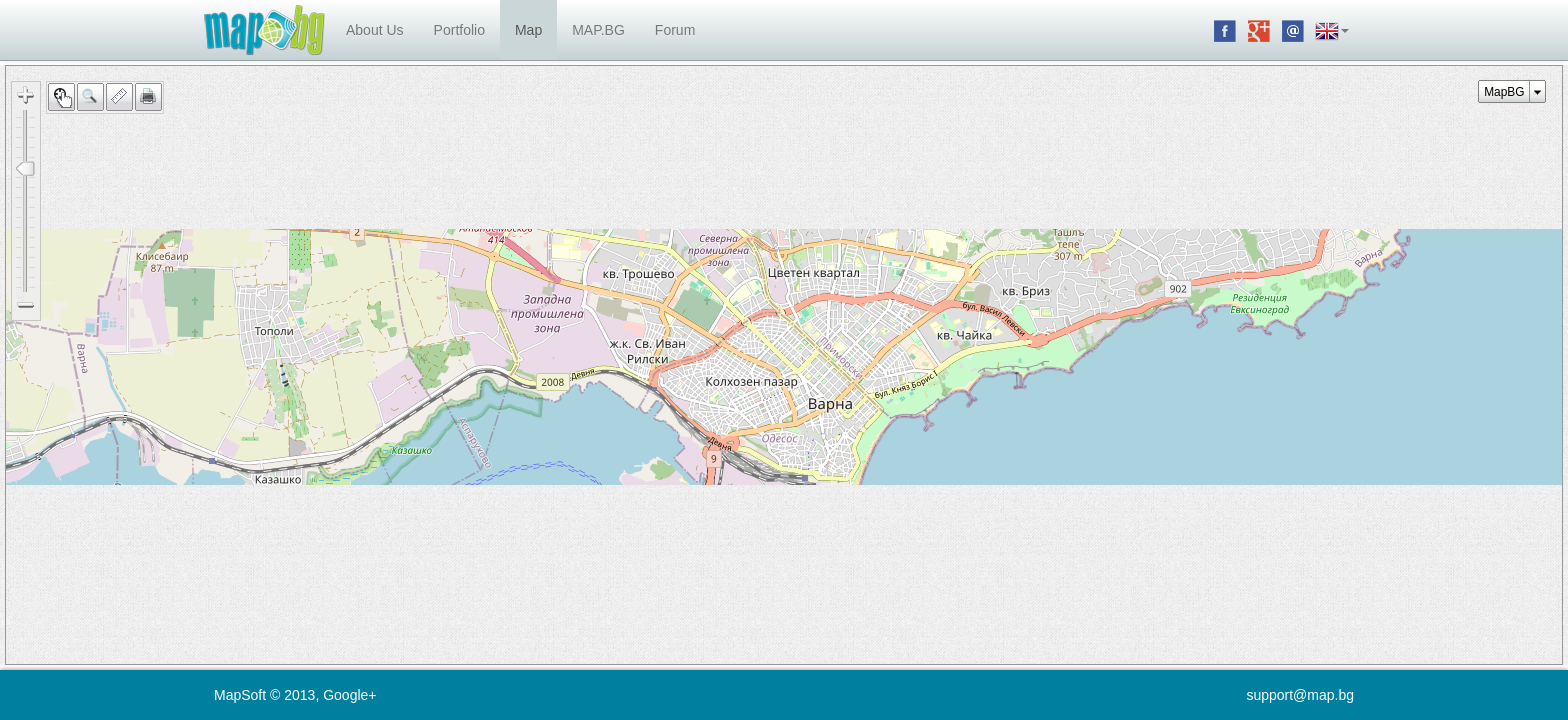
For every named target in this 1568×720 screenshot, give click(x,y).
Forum (675, 30)
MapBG (1504, 92)
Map (528, 30)
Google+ (349, 695)
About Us (375, 30)
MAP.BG (598, 30)
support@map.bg (1300, 695)
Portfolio (459, 30)
